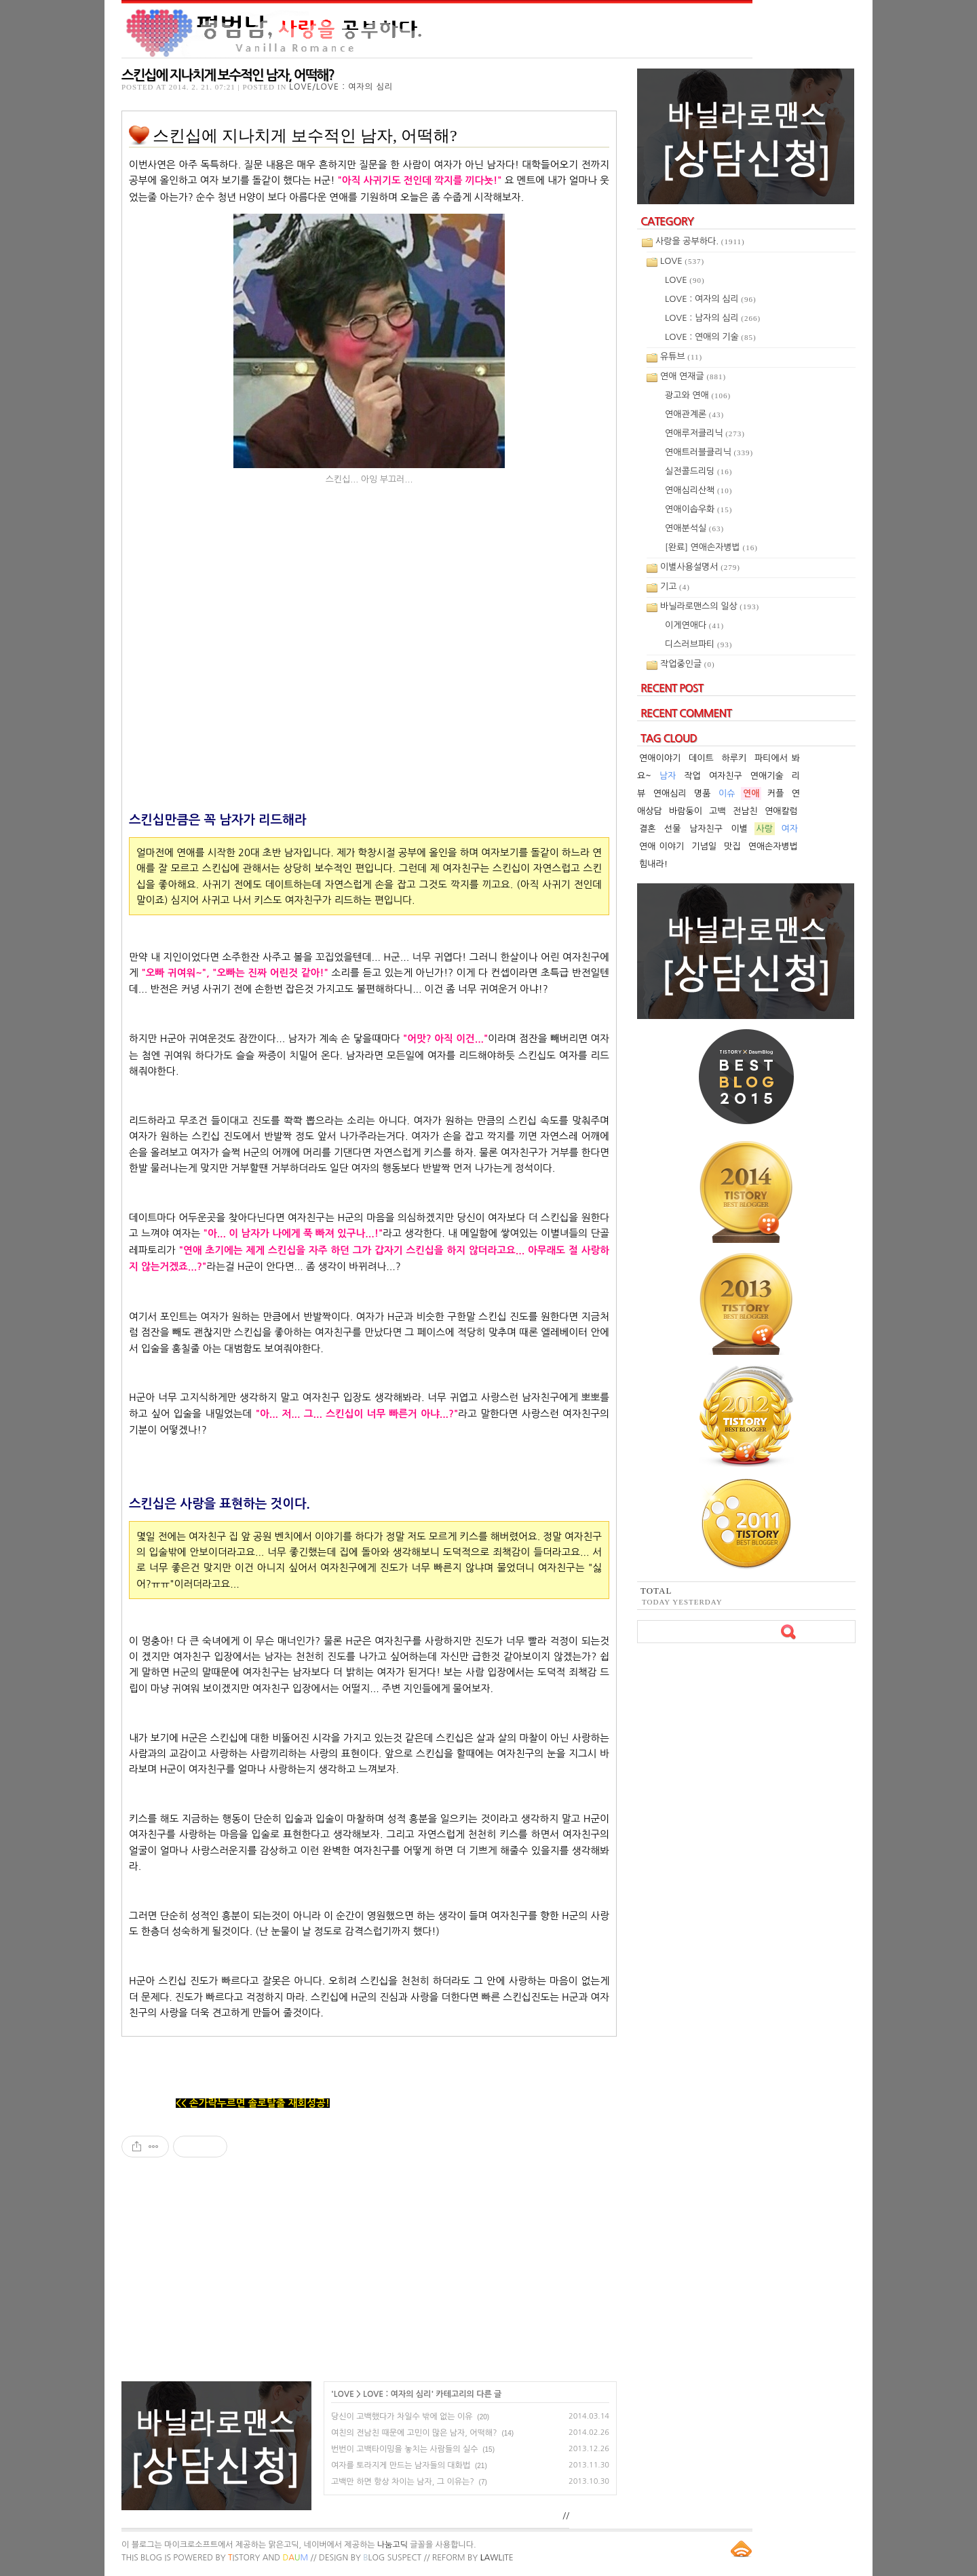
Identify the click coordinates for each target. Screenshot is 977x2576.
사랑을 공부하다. (700, 241)
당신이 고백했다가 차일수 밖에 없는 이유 (402, 2416)
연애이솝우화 (698, 509)
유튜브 (681, 356)
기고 (675, 586)
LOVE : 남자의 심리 (713, 317)
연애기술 (767, 775)
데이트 (701, 758)
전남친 (745, 811)
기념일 (703, 846)
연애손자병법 (773, 846)
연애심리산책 (698, 490)
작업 (692, 775)
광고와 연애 (698, 395)
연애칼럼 (781, 811)
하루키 (734, 758)
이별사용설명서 (700, 566)
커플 (775, 793)
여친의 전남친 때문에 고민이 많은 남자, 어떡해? (414, 2433)
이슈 (727, 793)
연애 (751, 793)
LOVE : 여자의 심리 (397, 2394)
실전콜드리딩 (698, 471)
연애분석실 (694, 528)
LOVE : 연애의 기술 (710, 336)
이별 (739, 828)
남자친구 (706, 828)
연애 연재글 (693, 376)
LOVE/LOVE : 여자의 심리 (341, 87)
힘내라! (653, 864)
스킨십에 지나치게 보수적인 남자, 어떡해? (227, 75)
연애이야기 (660, 758)
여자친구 (725, 775)
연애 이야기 (661, 846)
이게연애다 (694, 625)
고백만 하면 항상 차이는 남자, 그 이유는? (402, 2482)
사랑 (764, 828)
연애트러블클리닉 (709, 452)
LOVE (344, 2394)
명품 (702, 793)
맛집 (732, 846)
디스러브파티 (698, 644)
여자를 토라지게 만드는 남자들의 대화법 (400, 2465)
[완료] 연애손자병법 (711, 547)
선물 (672, 828)
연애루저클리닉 (705, 433)
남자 (667, 775)
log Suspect (392, 2558)
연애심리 (670, 793)
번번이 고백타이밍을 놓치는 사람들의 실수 (404, 2449)
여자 (790, 828)
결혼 (647, 828)
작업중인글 (687, 663)
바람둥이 (685, 811)
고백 (717, 811)
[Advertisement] (369, 2276)
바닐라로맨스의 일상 (709, 606)
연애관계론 (694, 414)
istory (244, 2558)
